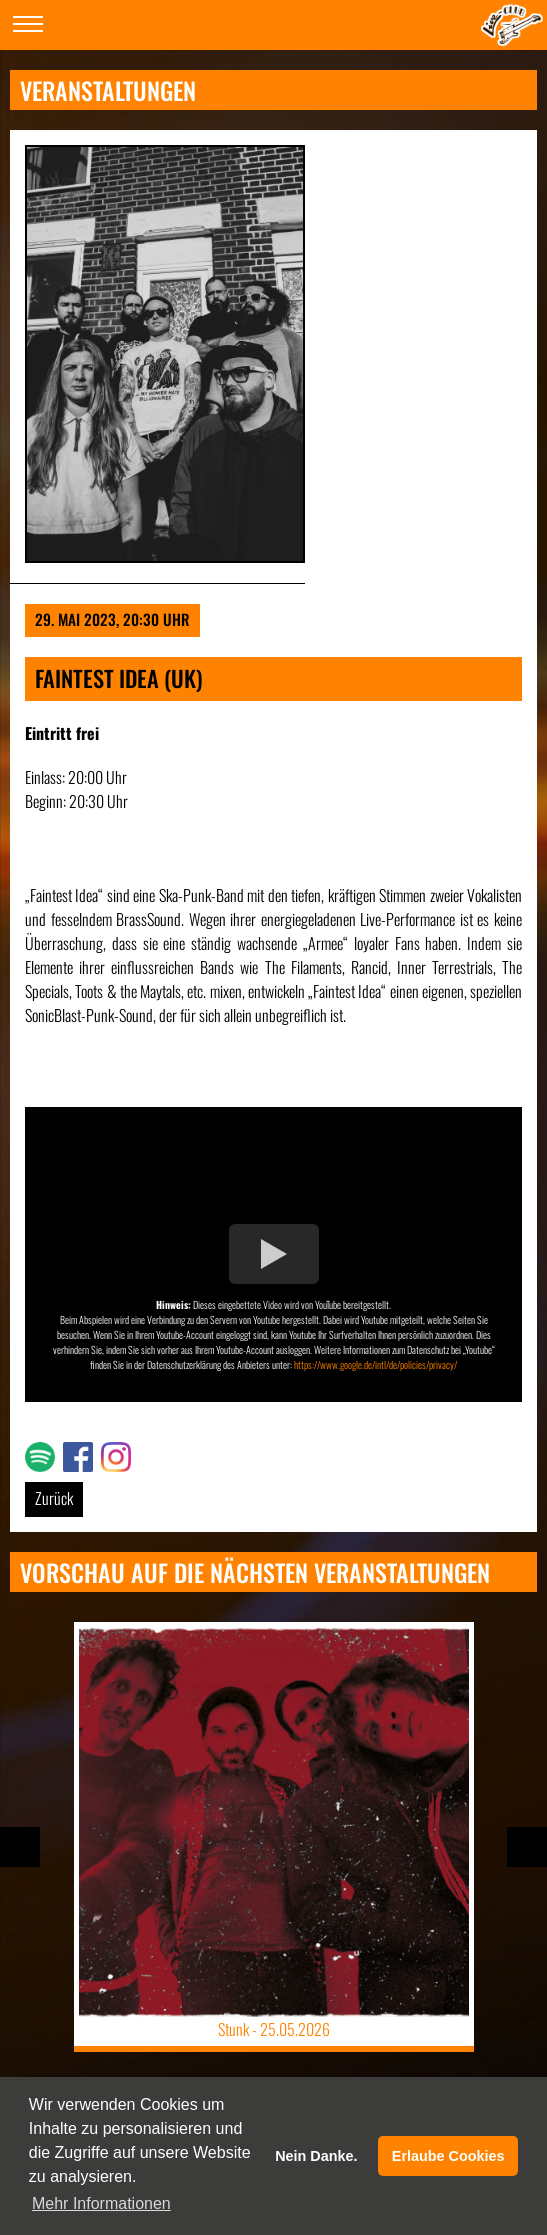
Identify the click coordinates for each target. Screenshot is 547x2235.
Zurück (54, 1498)
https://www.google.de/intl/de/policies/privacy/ (375, 1364)
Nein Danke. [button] (316, 2156)
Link (36, 1454)
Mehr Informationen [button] (101, 2203)
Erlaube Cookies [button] (448, 2156)
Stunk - (274, 2029)
